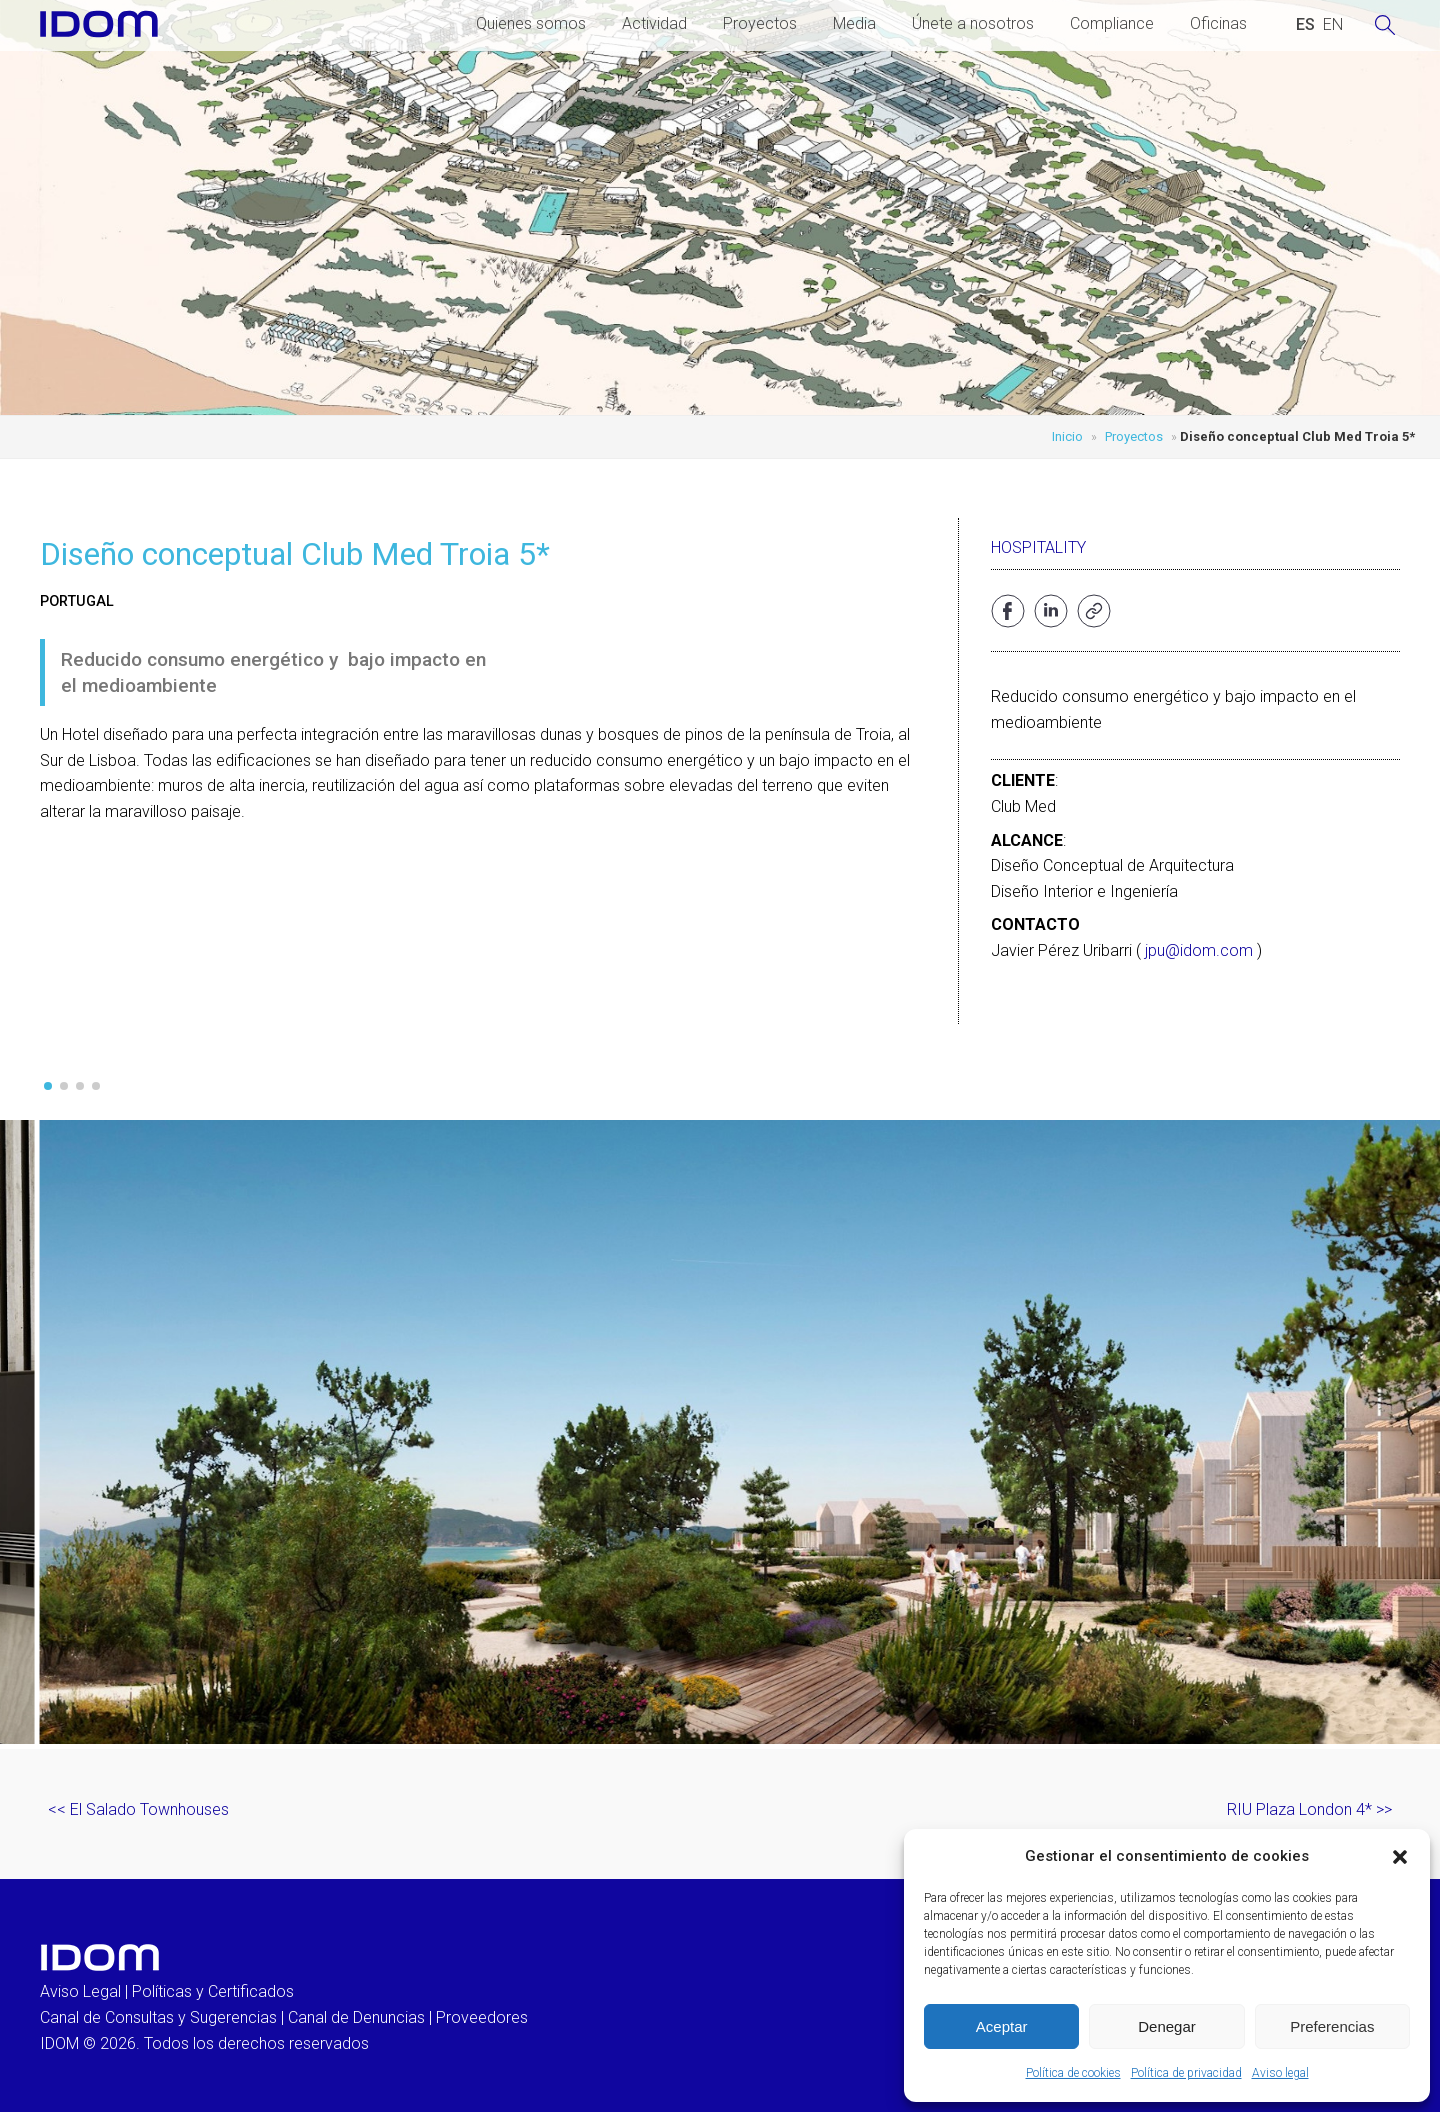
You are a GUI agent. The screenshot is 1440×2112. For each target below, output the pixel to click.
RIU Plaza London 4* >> (1309, 1809)
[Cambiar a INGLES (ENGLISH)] (1333, 25)
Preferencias (1332, 2026)
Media (854, 23)
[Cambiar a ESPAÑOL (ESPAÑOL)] (1305, 25)
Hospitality (1038, 547)
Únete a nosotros (973, 23)
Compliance (1112, 23)
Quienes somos (531, 23)
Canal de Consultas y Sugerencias (158, 2017)
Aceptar (1002, 2026)
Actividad (654, 23)
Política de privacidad (1186, 2073)
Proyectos (760, 23)
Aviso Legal (80, 1991)
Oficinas (1218, 23)
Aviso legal (1280, 2073)
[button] (1400, 1857)
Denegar (1167, 2026)
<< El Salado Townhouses (138, 1809)
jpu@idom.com (1199, 950)
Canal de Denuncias (356, 2017)
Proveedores (482, 2017)
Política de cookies (1073, 2073)
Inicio (1067, 436)
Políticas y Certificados (213, 1991)
